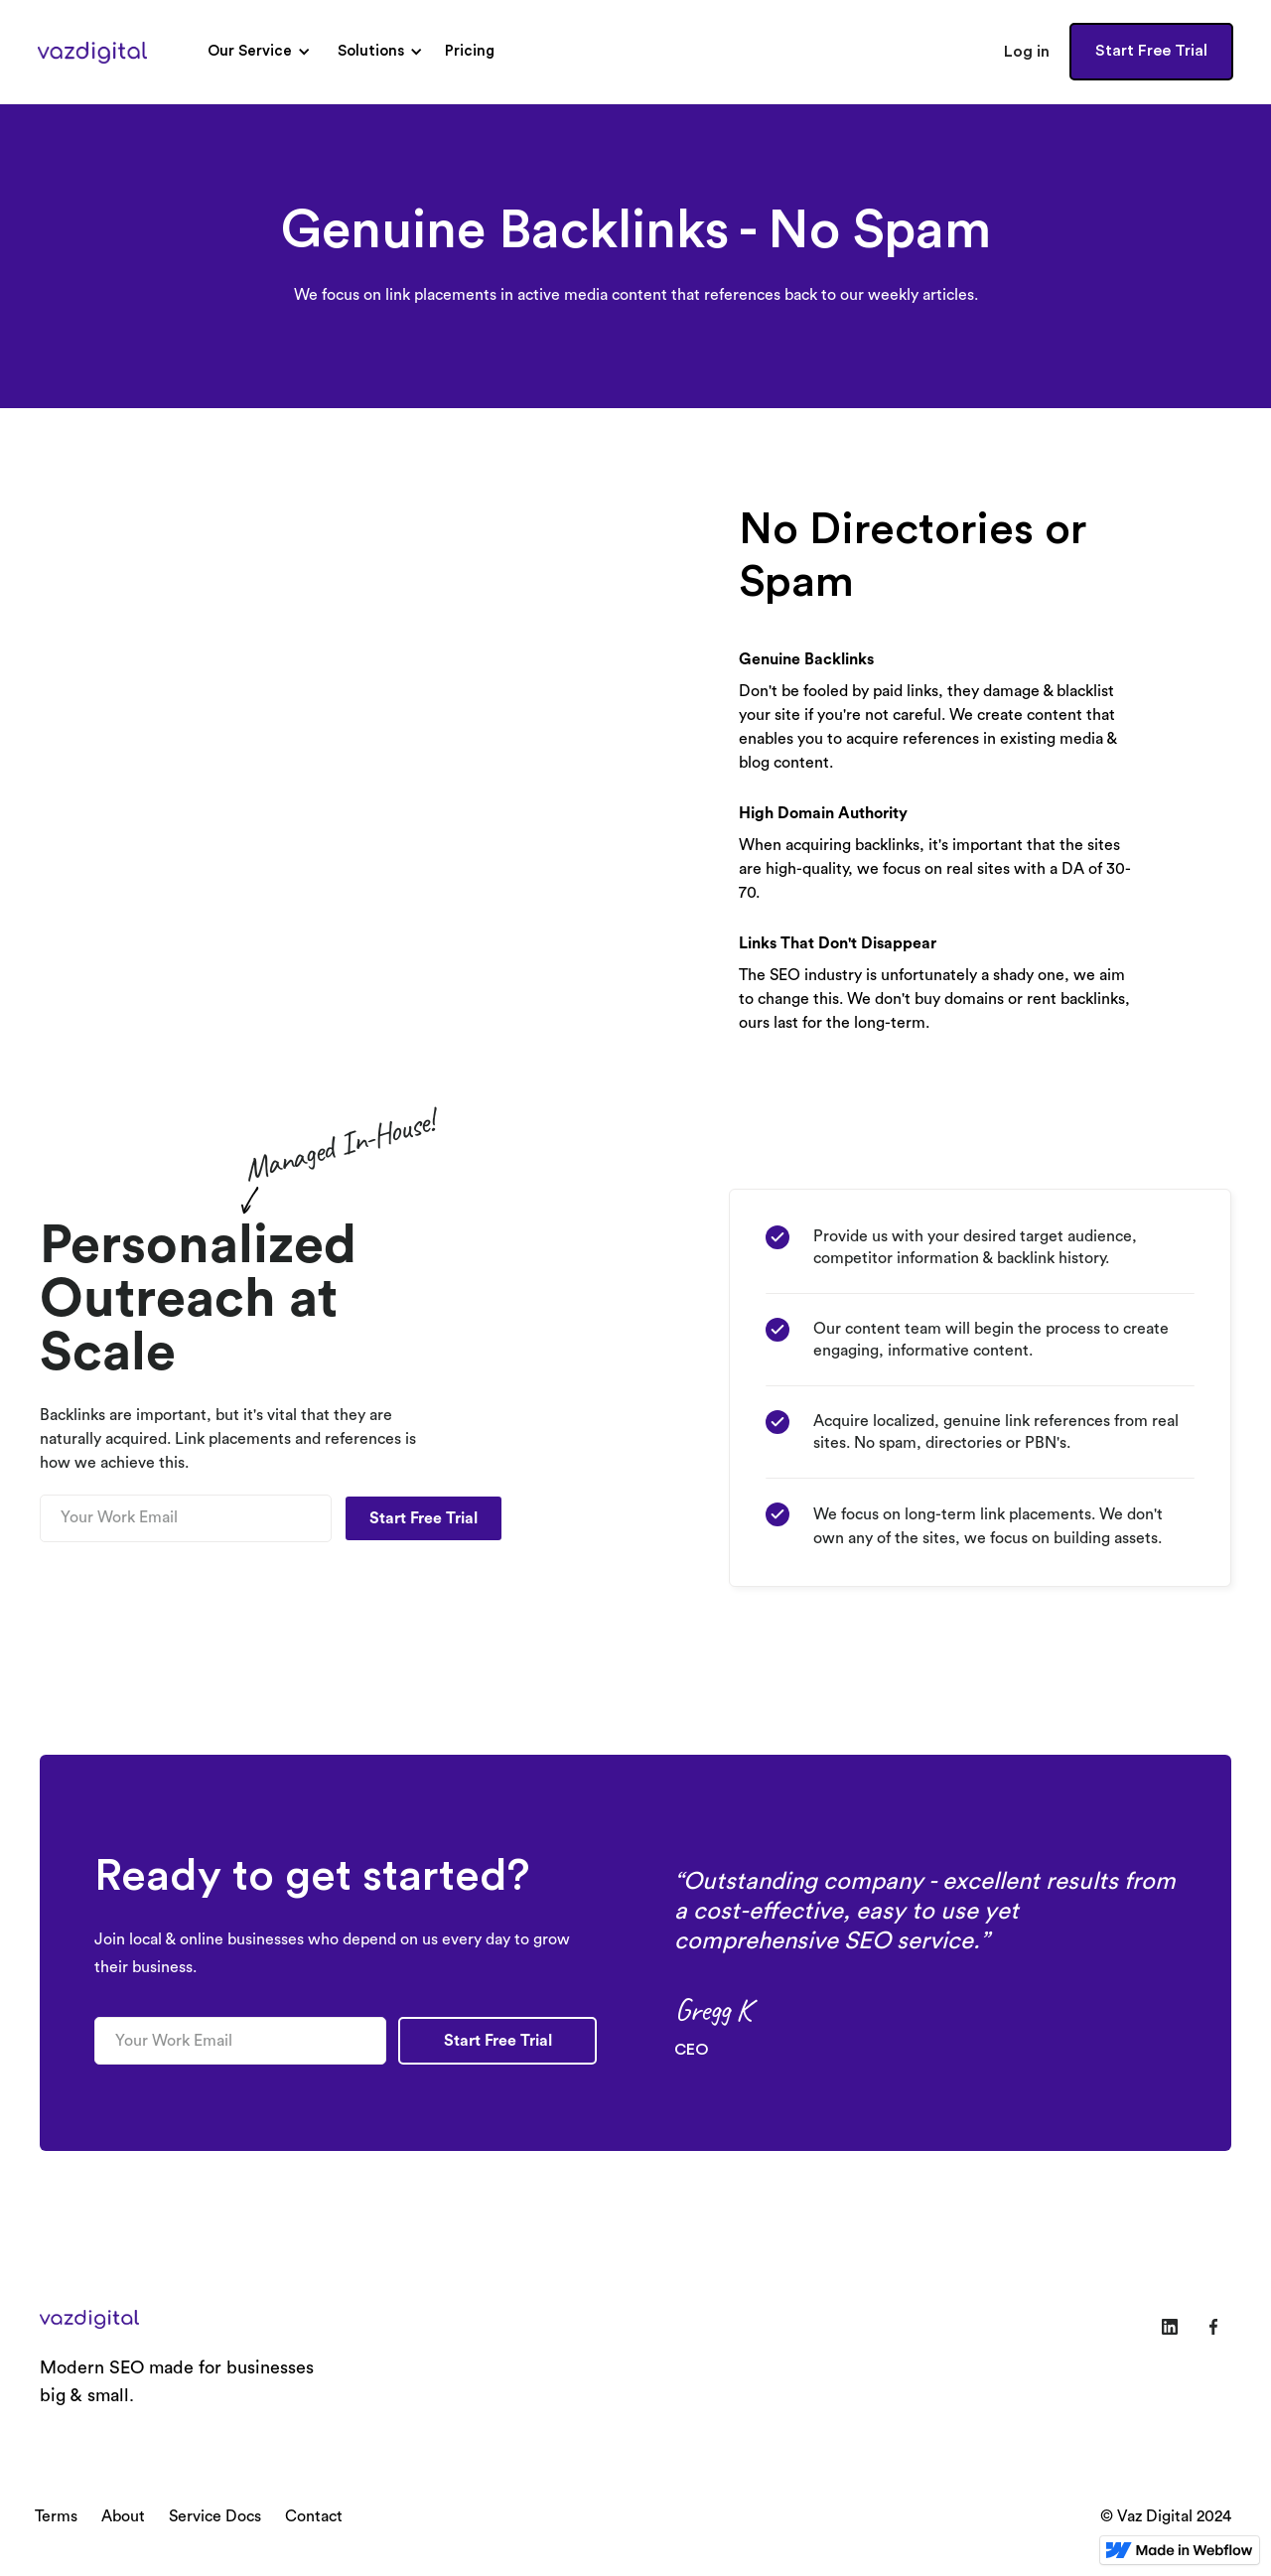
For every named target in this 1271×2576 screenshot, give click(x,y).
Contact (314, 2516)
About (123, 2516)
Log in (1027, 52)
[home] (92, 52)
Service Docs (215, 2516)
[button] (256, 51)
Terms (56, 2516)
